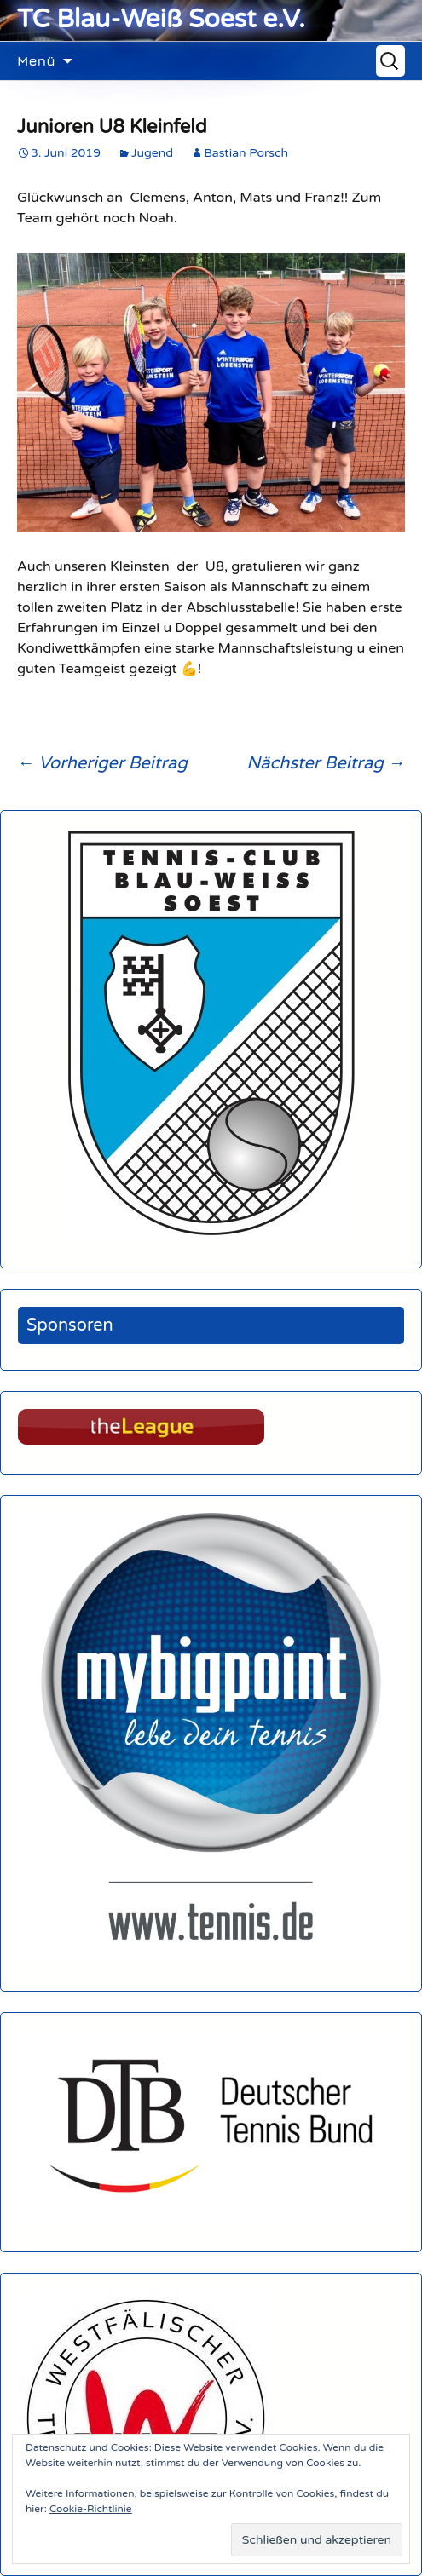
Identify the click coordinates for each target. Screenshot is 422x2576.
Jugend (152, 153)
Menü (36, 60)
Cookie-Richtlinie (90, 2509)
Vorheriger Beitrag (102, 763)
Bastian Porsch (246, 153)
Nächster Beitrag (325, 763)
